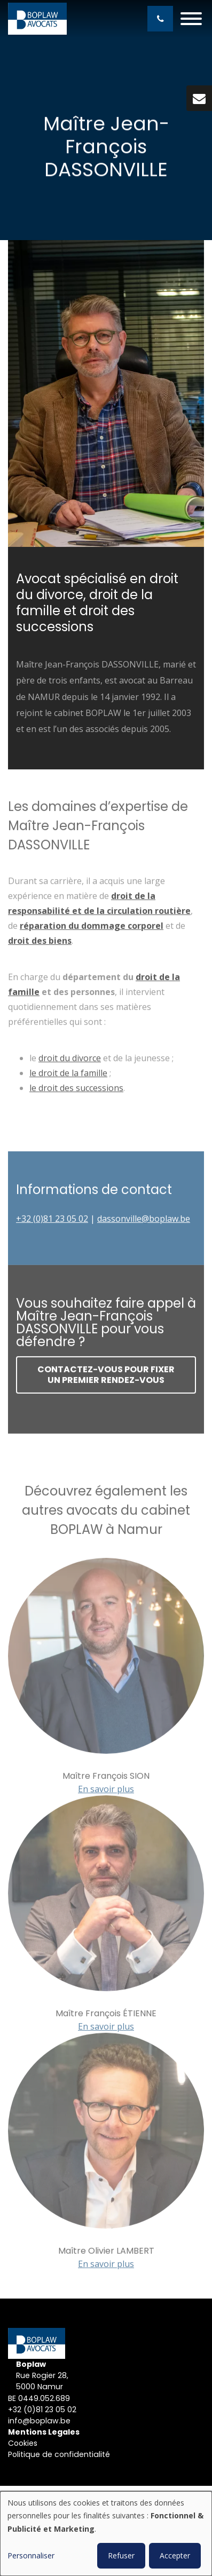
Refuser (121, 2555)
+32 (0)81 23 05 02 (42, 2409)
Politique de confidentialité (60, 2454)
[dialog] (106, 2533)
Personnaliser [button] (30, 2555)
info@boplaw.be (39, 2420)
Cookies (24, 2443)
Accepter (175, 2555)
